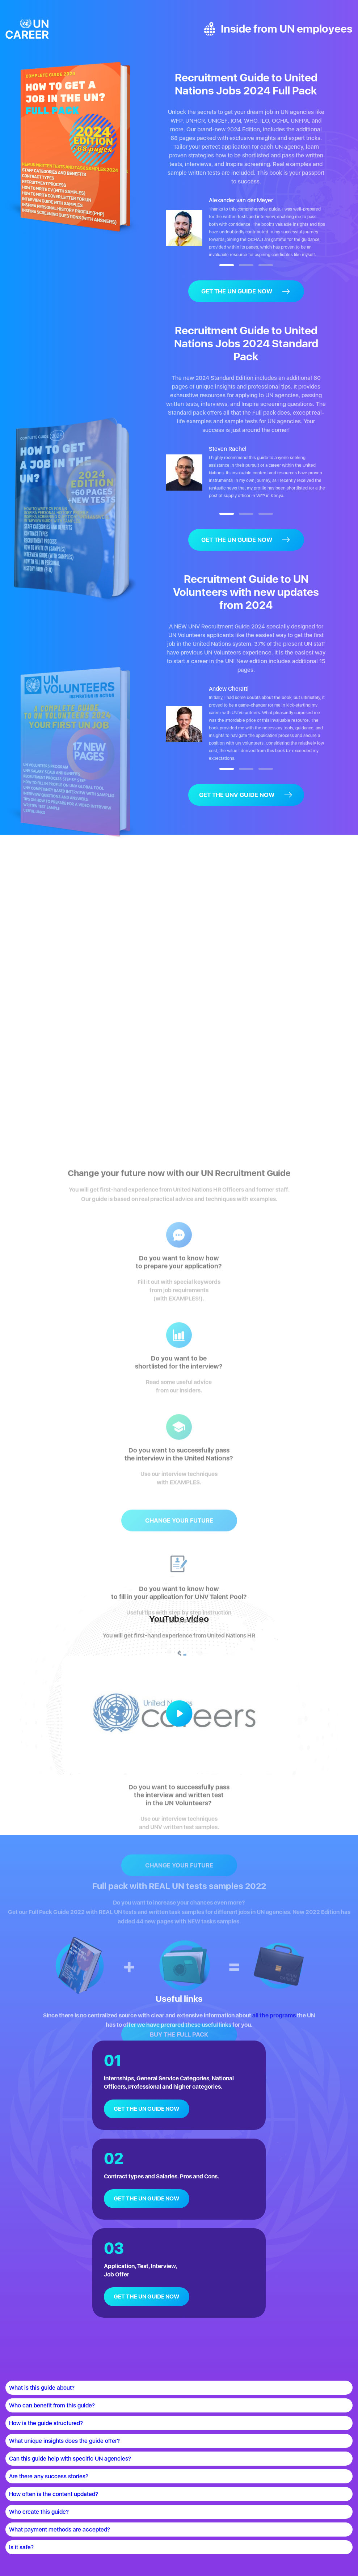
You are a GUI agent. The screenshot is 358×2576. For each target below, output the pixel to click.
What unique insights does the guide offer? (64, 2440)
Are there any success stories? (48, 2476)
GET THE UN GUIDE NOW (146, 2108)
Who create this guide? (39, 2511)
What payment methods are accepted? (59, 2529)
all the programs (274, 2015)
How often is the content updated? (53, 2494)
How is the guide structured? (46, 2423)
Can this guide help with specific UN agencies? (70, 2458)
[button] (226, 265)
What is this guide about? (42, 2387)
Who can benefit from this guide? (52, 2405)
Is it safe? (21, 2547)
